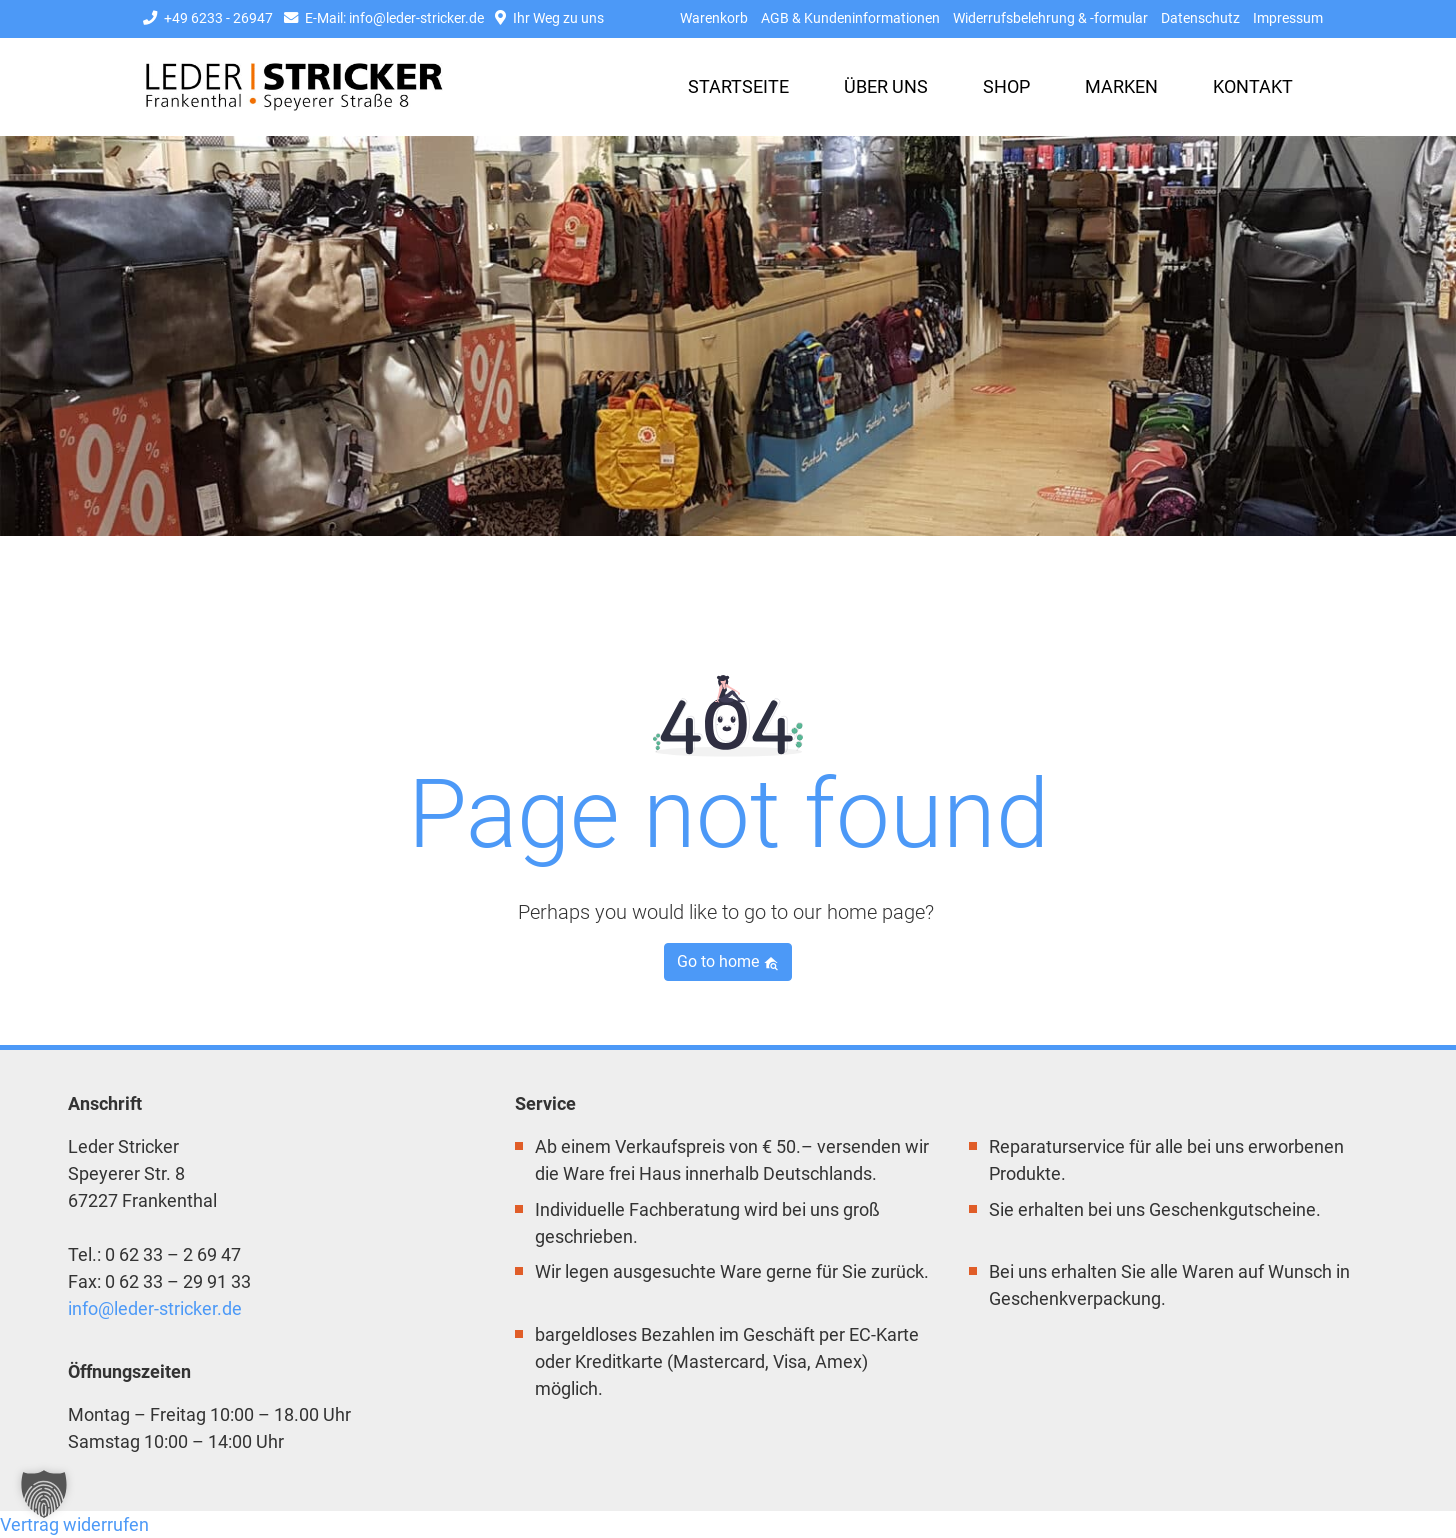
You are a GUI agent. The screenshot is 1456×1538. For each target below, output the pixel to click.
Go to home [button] (728, 961)
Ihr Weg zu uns (549, 18)
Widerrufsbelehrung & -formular (1050, 18)
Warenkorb (714, 18)
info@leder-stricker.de (155, 1308)
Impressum (1288, 18)
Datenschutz (1200, 18)
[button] (44, 1494)
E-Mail (384, 18)
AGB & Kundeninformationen (850, 18)
